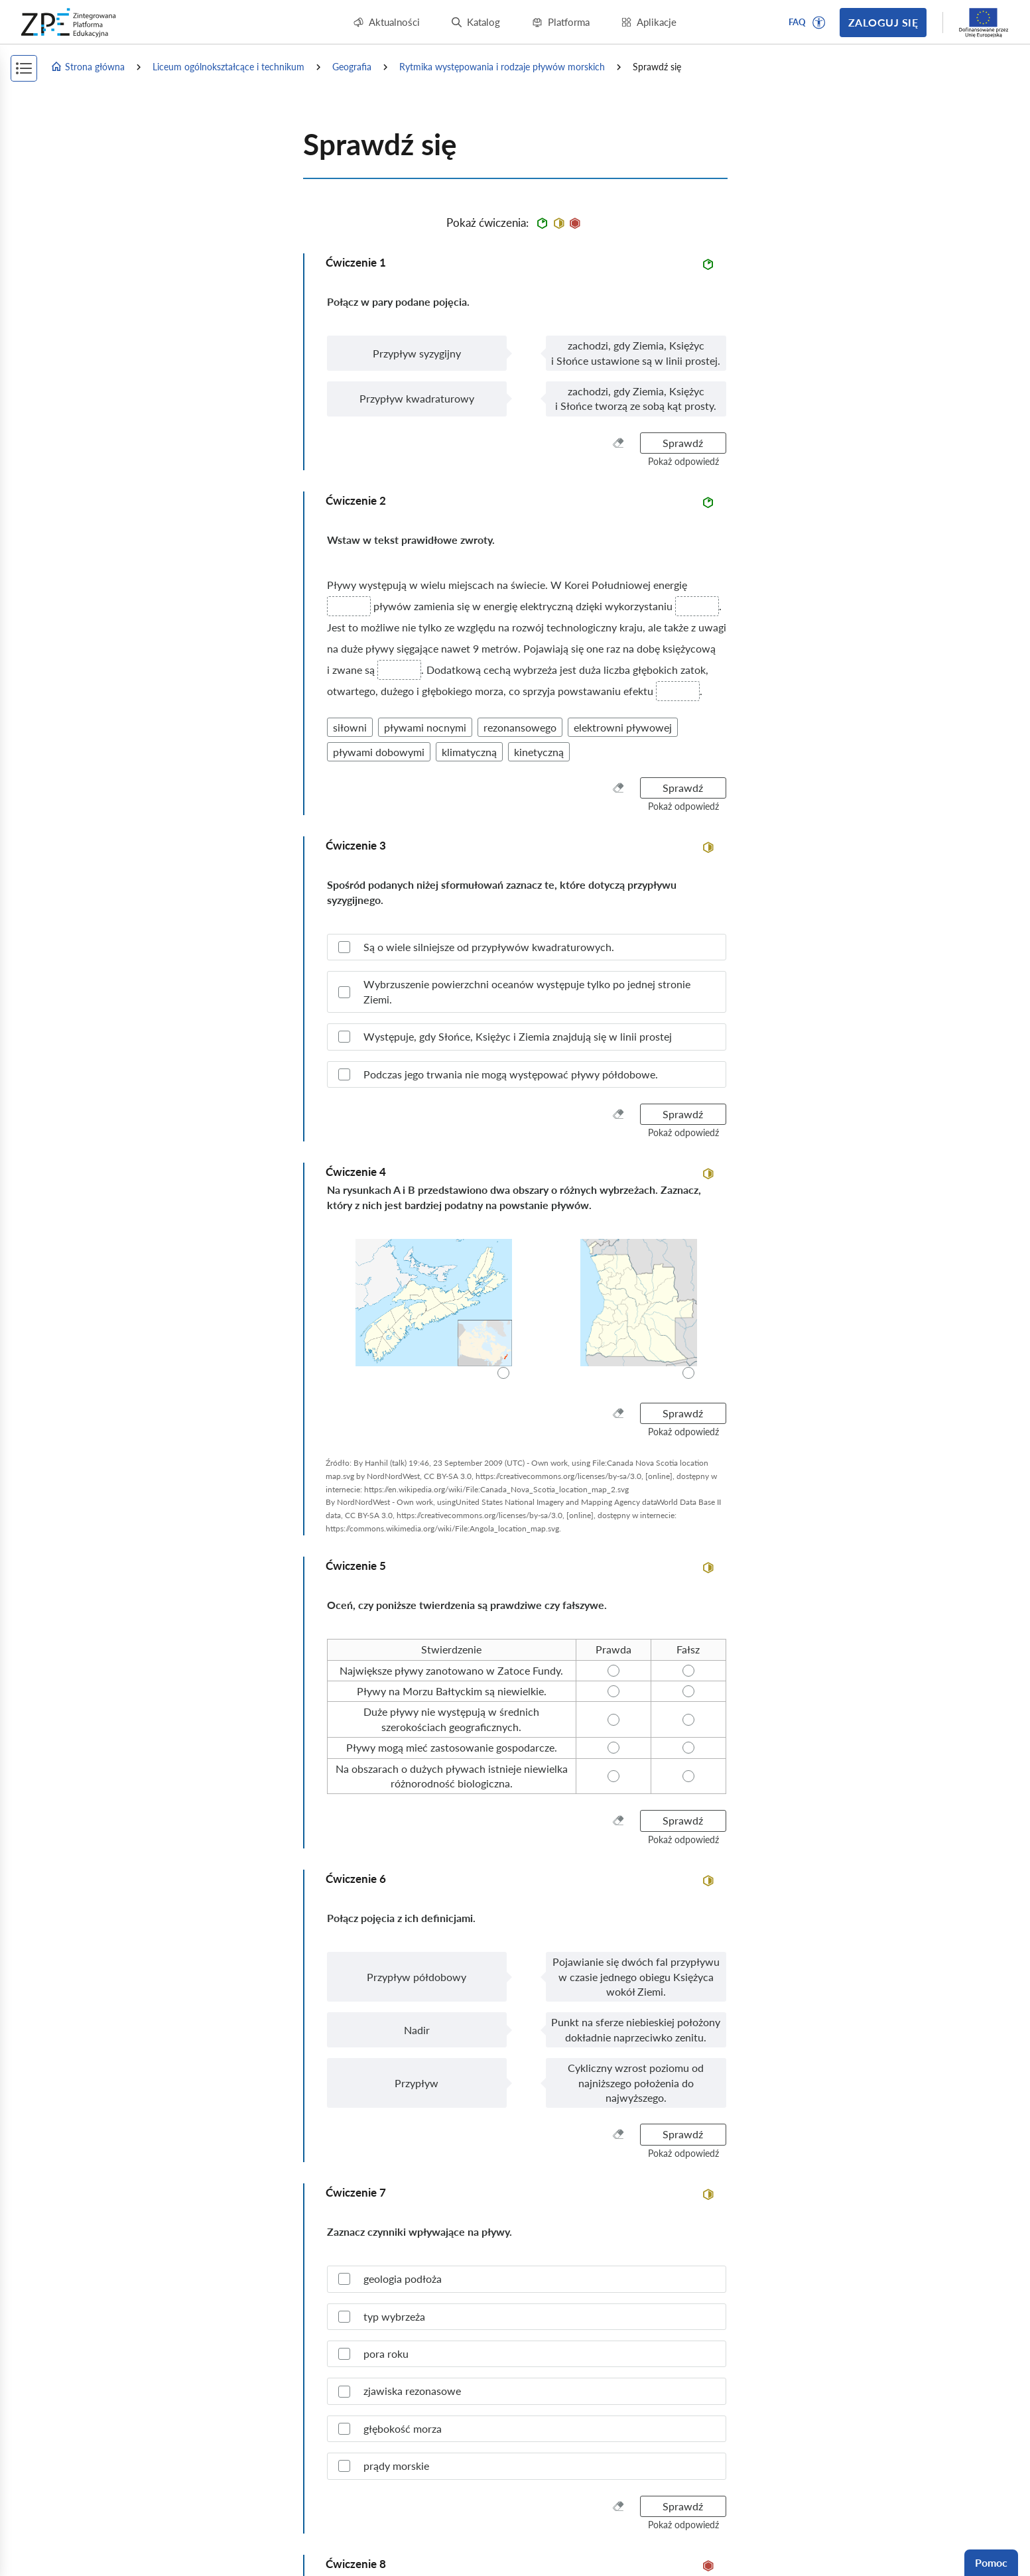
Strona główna (87, 67)
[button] (819, 22)
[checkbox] (526, 947)
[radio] (433, 1310)
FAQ (797, 22)
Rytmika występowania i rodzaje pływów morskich (502, 66)
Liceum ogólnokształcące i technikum (228, 66)
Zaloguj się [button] (883, 22)
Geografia (351, 66)
